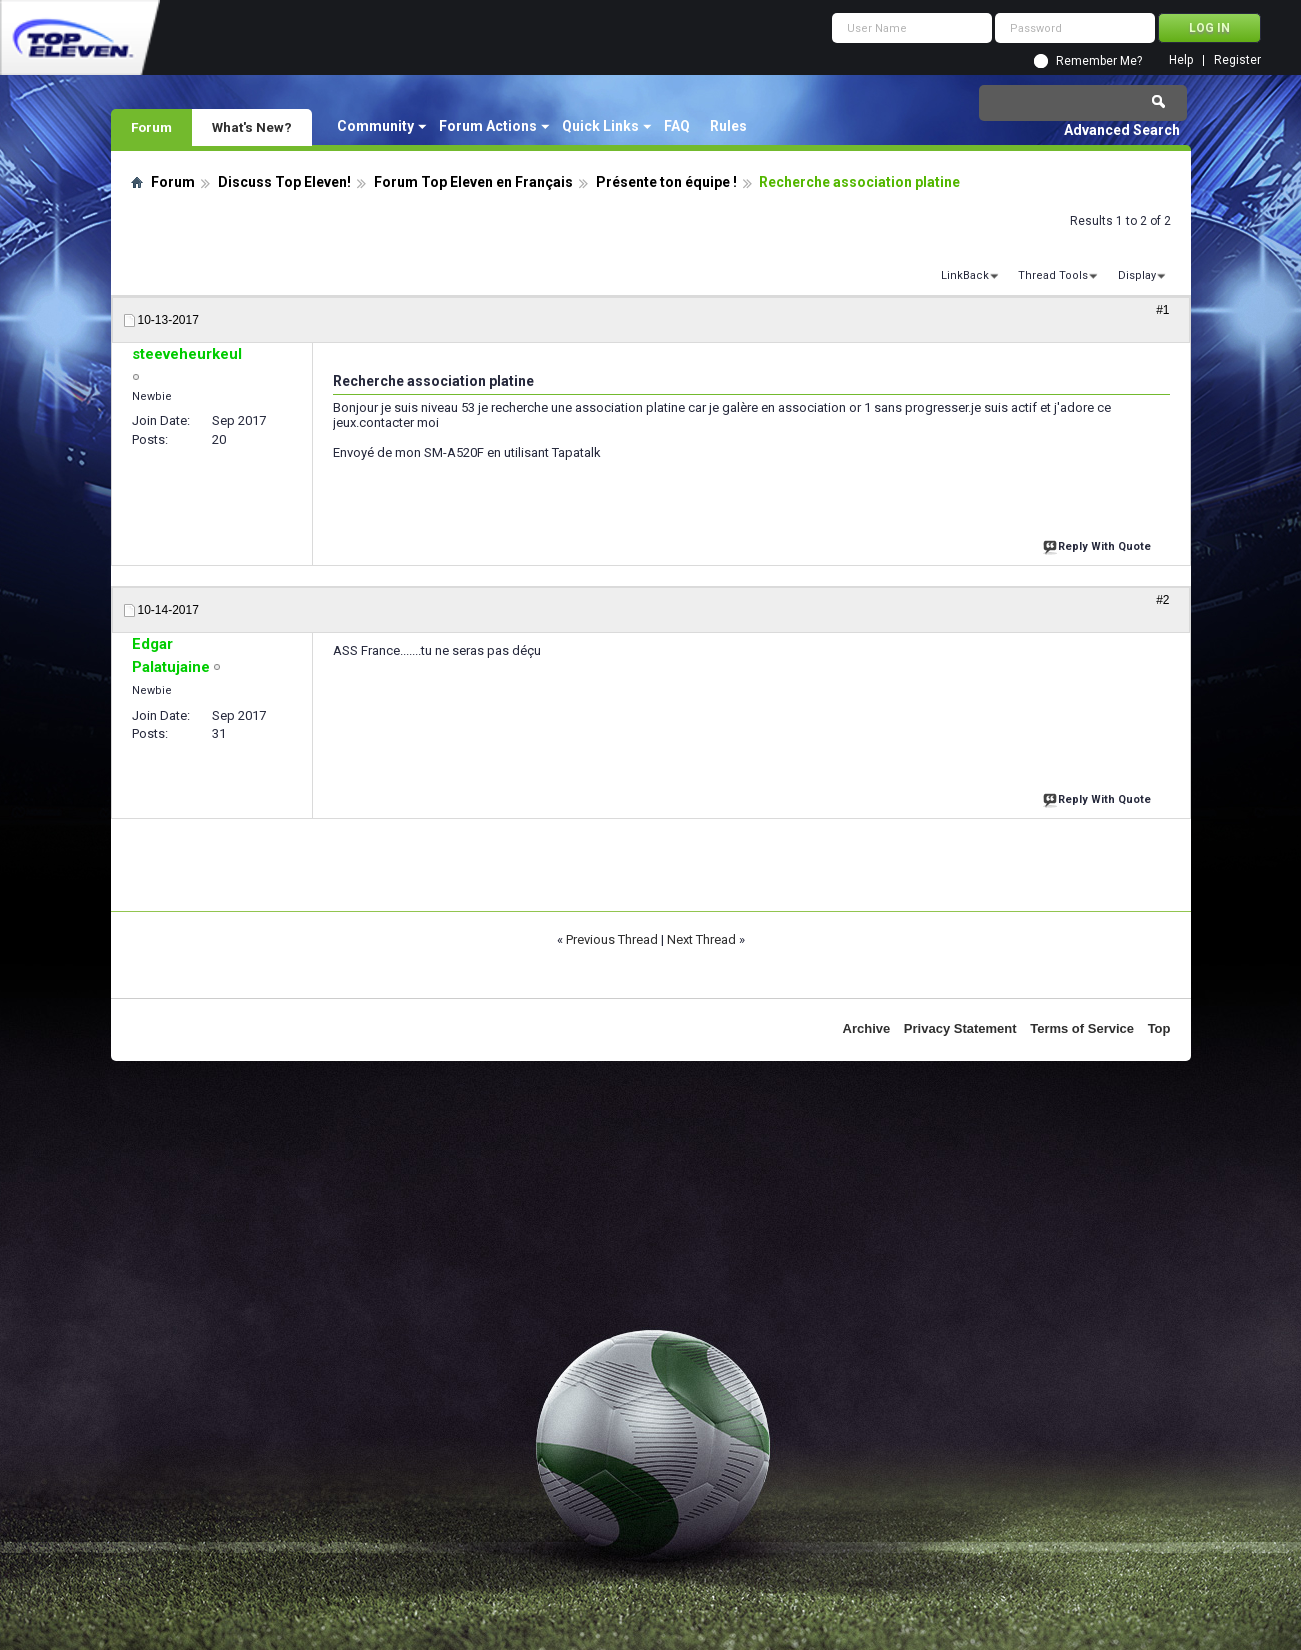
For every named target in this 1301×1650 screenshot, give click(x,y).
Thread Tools (1053, 275)
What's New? (252, 127)
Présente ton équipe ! (666, 182)
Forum (151, 127)
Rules (728, 126)
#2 (1162, 600)
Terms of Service (1082, 1028)
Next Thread (701, 939)
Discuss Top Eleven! (284, 182)
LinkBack (965, 275)
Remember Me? (1099, 61)
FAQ (677, 126)
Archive (867, 1028)
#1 (1162, 310)
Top (1159, 1028)
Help (1181, 60)
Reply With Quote (1099, 544)
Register (1237, 60)
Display (1137, 275)
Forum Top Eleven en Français (473, 182)
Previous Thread (612, 939)
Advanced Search (1122, 130)
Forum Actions (488, 126)
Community (375, 126)
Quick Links (600, 126)
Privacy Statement (960, 1028)
